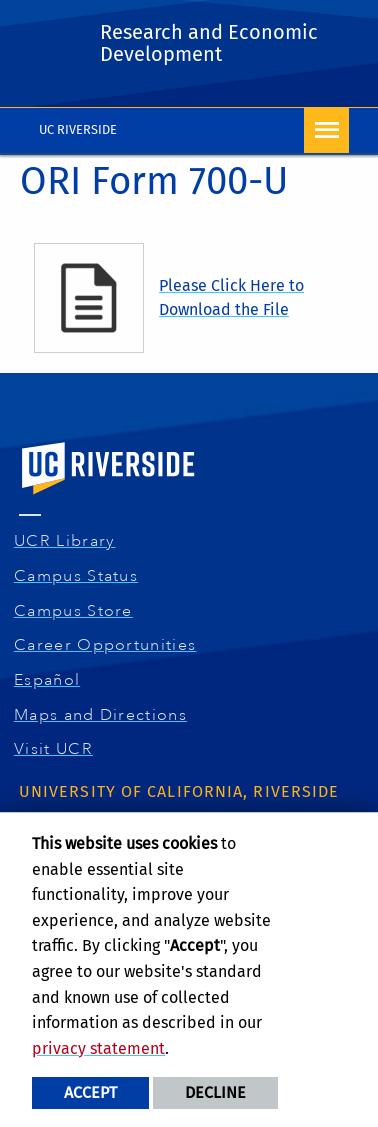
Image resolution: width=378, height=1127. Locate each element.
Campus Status (78, 576)
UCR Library (67, 541)
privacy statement (98, 1048)
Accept (90, 1092)
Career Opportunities (108, 645)
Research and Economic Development (209, 43)
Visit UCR (56, 749)
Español (49, 680)
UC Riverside (78, 129)
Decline (215, 1092)
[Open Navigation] (326, 130)
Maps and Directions (103, 715)
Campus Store (76, 611)
